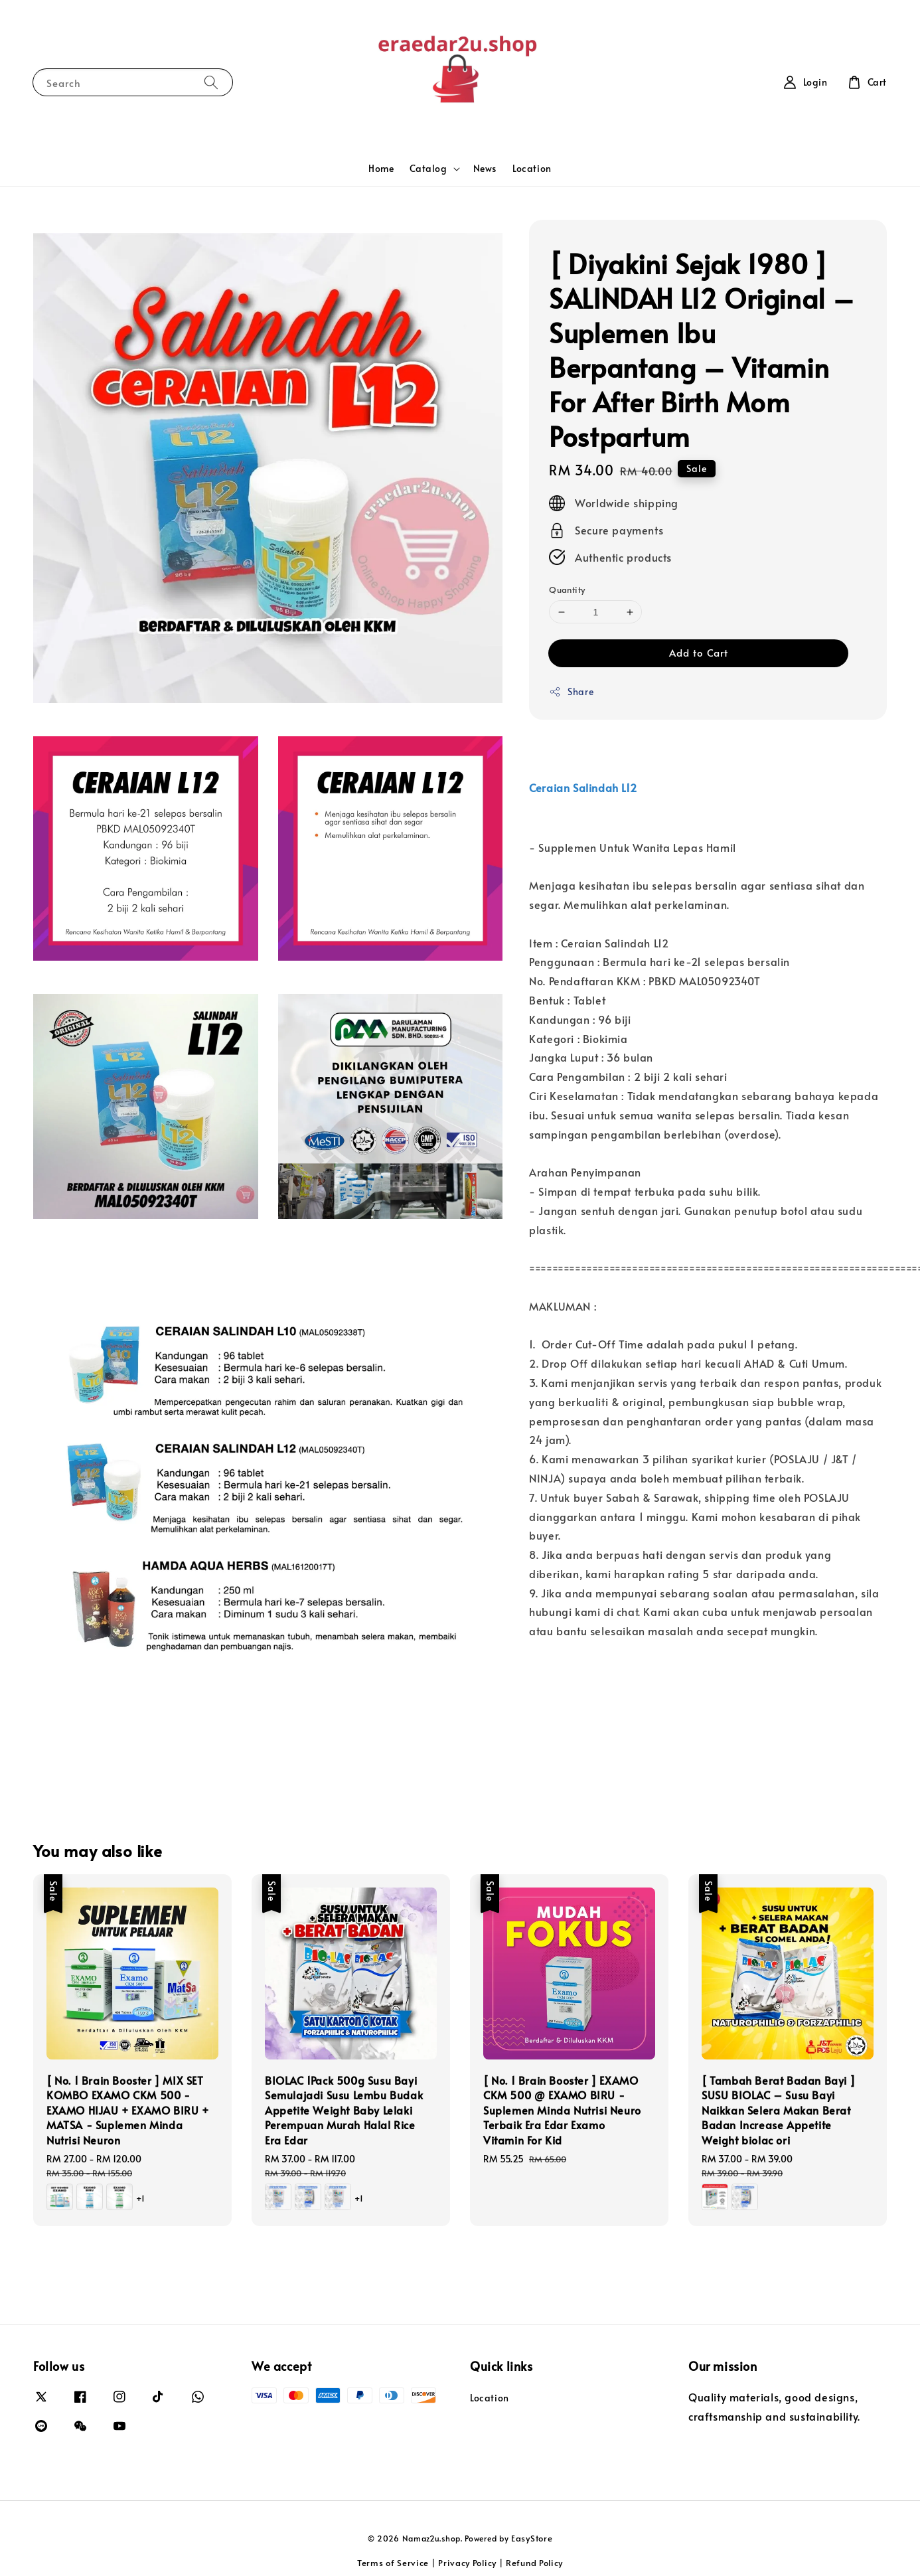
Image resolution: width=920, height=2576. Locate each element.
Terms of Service (393, 2563)
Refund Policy (534, 2563)
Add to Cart (698, 652)
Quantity (567, 590)
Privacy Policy (467, 2563)
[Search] (211, 82)
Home (381, 168)
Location (532, 168)
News (485, 168)
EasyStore (531, 2538)
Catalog (428, 169)
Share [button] (571, 691)
